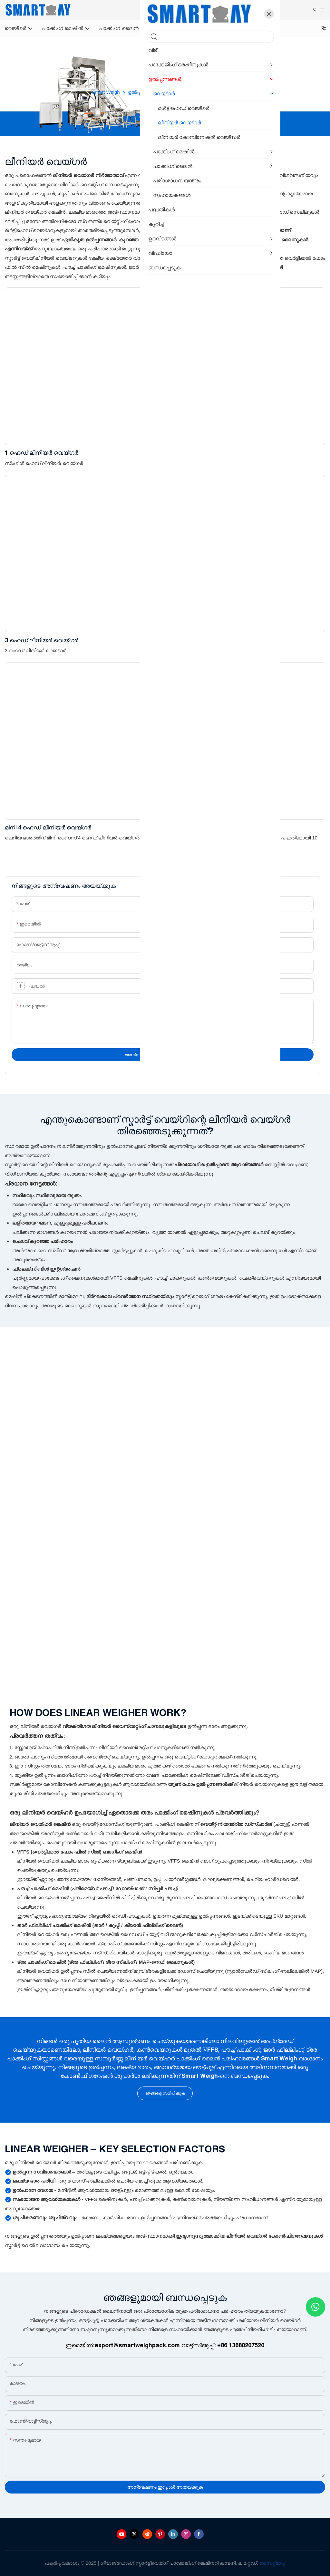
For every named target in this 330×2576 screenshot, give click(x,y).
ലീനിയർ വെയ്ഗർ (216, 92)
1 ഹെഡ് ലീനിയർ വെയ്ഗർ (41, 452)
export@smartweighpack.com (137, 2345)
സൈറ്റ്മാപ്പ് (272, 2563)
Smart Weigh (106, 92)
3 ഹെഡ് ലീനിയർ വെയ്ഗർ (41, 640)
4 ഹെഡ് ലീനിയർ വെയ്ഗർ (204, 640)
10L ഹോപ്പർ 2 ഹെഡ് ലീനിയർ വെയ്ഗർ (222, 827)
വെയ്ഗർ (177, 92)
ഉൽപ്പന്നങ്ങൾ (143, 92)
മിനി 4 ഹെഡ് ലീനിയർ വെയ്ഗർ (48, 827)
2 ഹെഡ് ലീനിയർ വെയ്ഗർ (204, 452)
